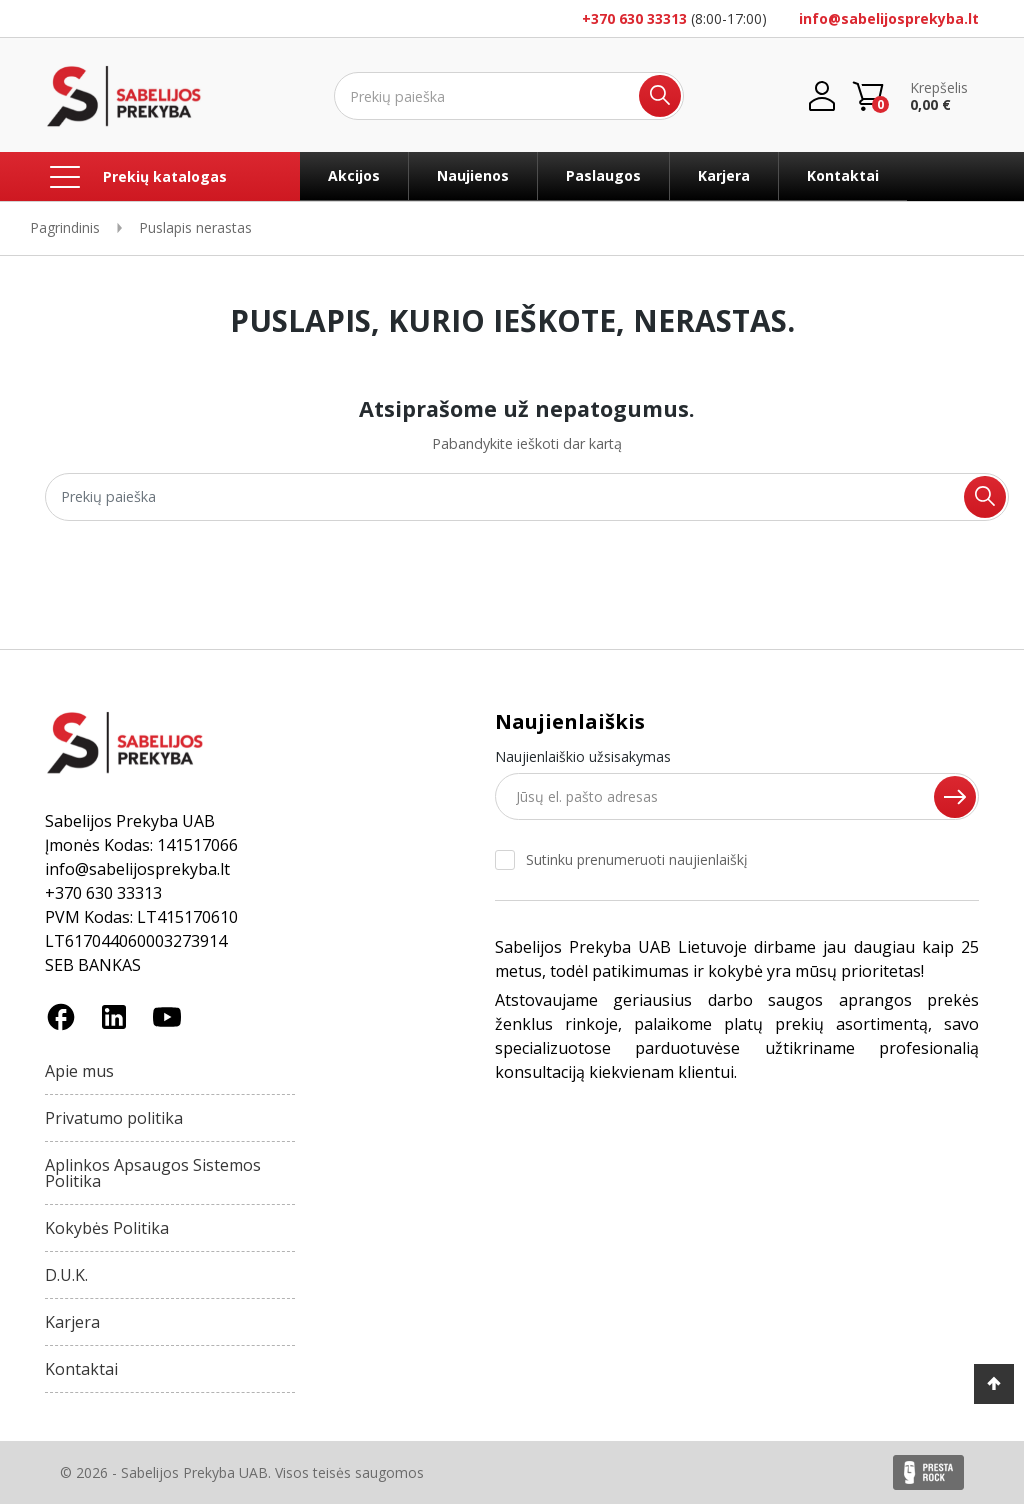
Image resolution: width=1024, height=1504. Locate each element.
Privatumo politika (114, 1118)
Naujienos (473, 175)
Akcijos (354, 175)
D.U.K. (66, 1275)
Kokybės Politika (107, 1228)
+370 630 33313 (634, 18)
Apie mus (79, 1071)
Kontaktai (843, 175)
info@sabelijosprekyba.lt (889, 18)
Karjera (724, 175)
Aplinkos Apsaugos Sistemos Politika (153, 1173)
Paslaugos (603, 175)
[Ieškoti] (509, 96)
